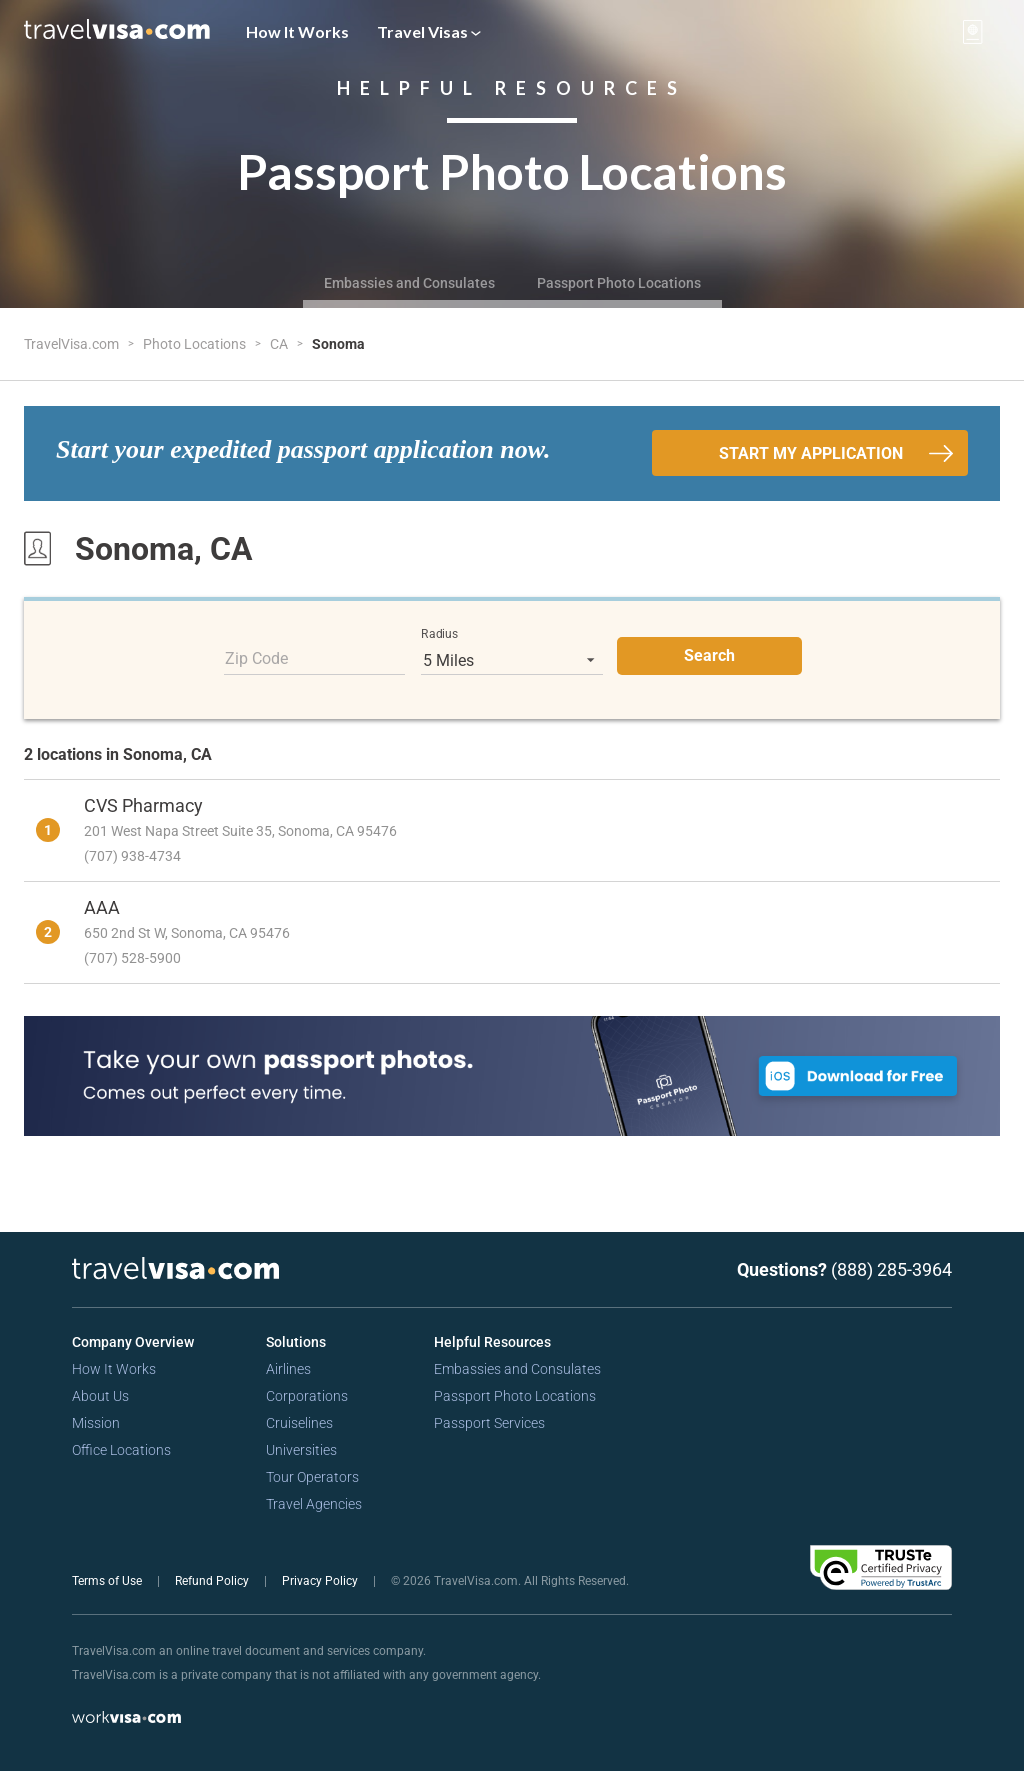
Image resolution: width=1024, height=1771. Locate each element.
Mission (96, 1423)
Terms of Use (108, 1581)
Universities (301, 1450)
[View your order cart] (973, 32)
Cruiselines (299, 1423)
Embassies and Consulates (409, 283)
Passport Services (489, 1423)
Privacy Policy (321, 1581)
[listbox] (512, 660)
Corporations (307, 1396)
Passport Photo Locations (619, 283)
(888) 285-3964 (891, 1269)
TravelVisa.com (73, 344)
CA (280, 344)
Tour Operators (312, 1477)
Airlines (288, 1369)
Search (709, 655)
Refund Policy (213, 1581)
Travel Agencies (314, 1504)
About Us (100, 1396)
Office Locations (121, 1450)
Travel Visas (429, 31)
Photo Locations (196, 344)
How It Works (297, 31)
